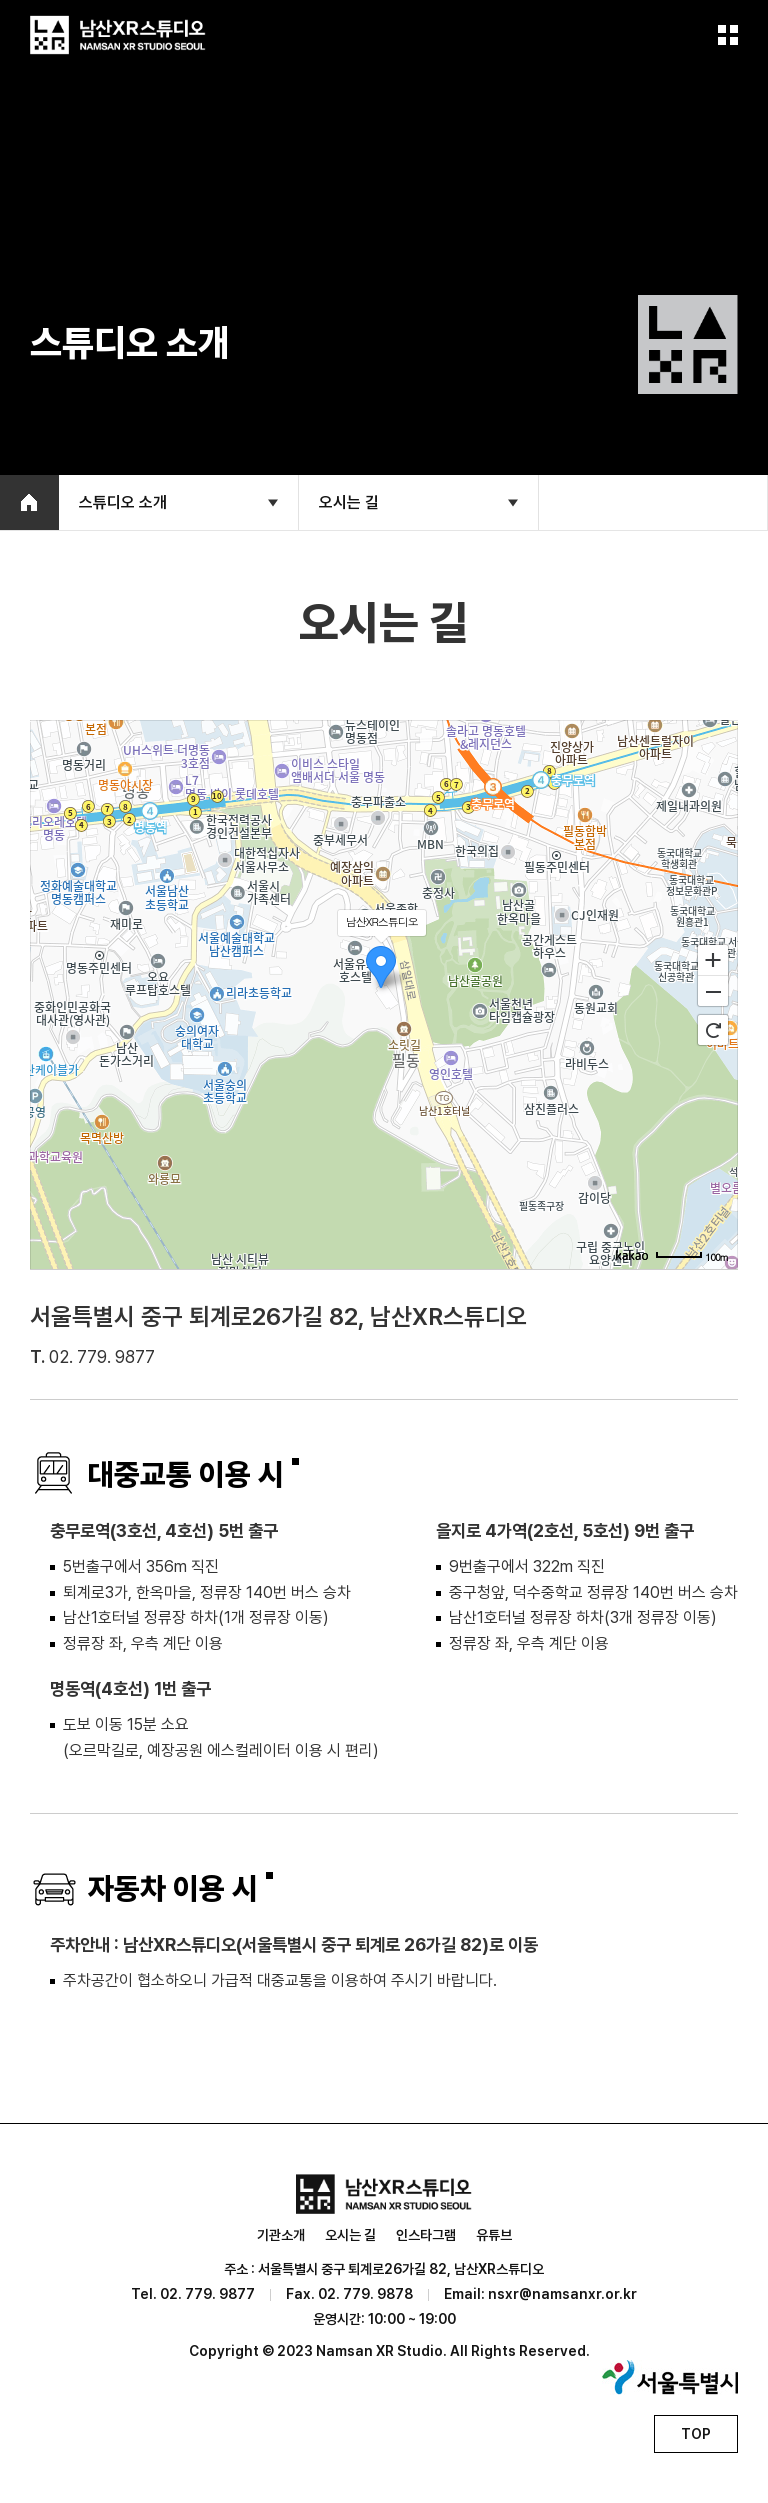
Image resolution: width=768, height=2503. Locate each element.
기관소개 (281, 2235)
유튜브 (494, 2235)
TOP (696, 2434)
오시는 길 (350, 2235)
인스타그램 (426, 2235)
